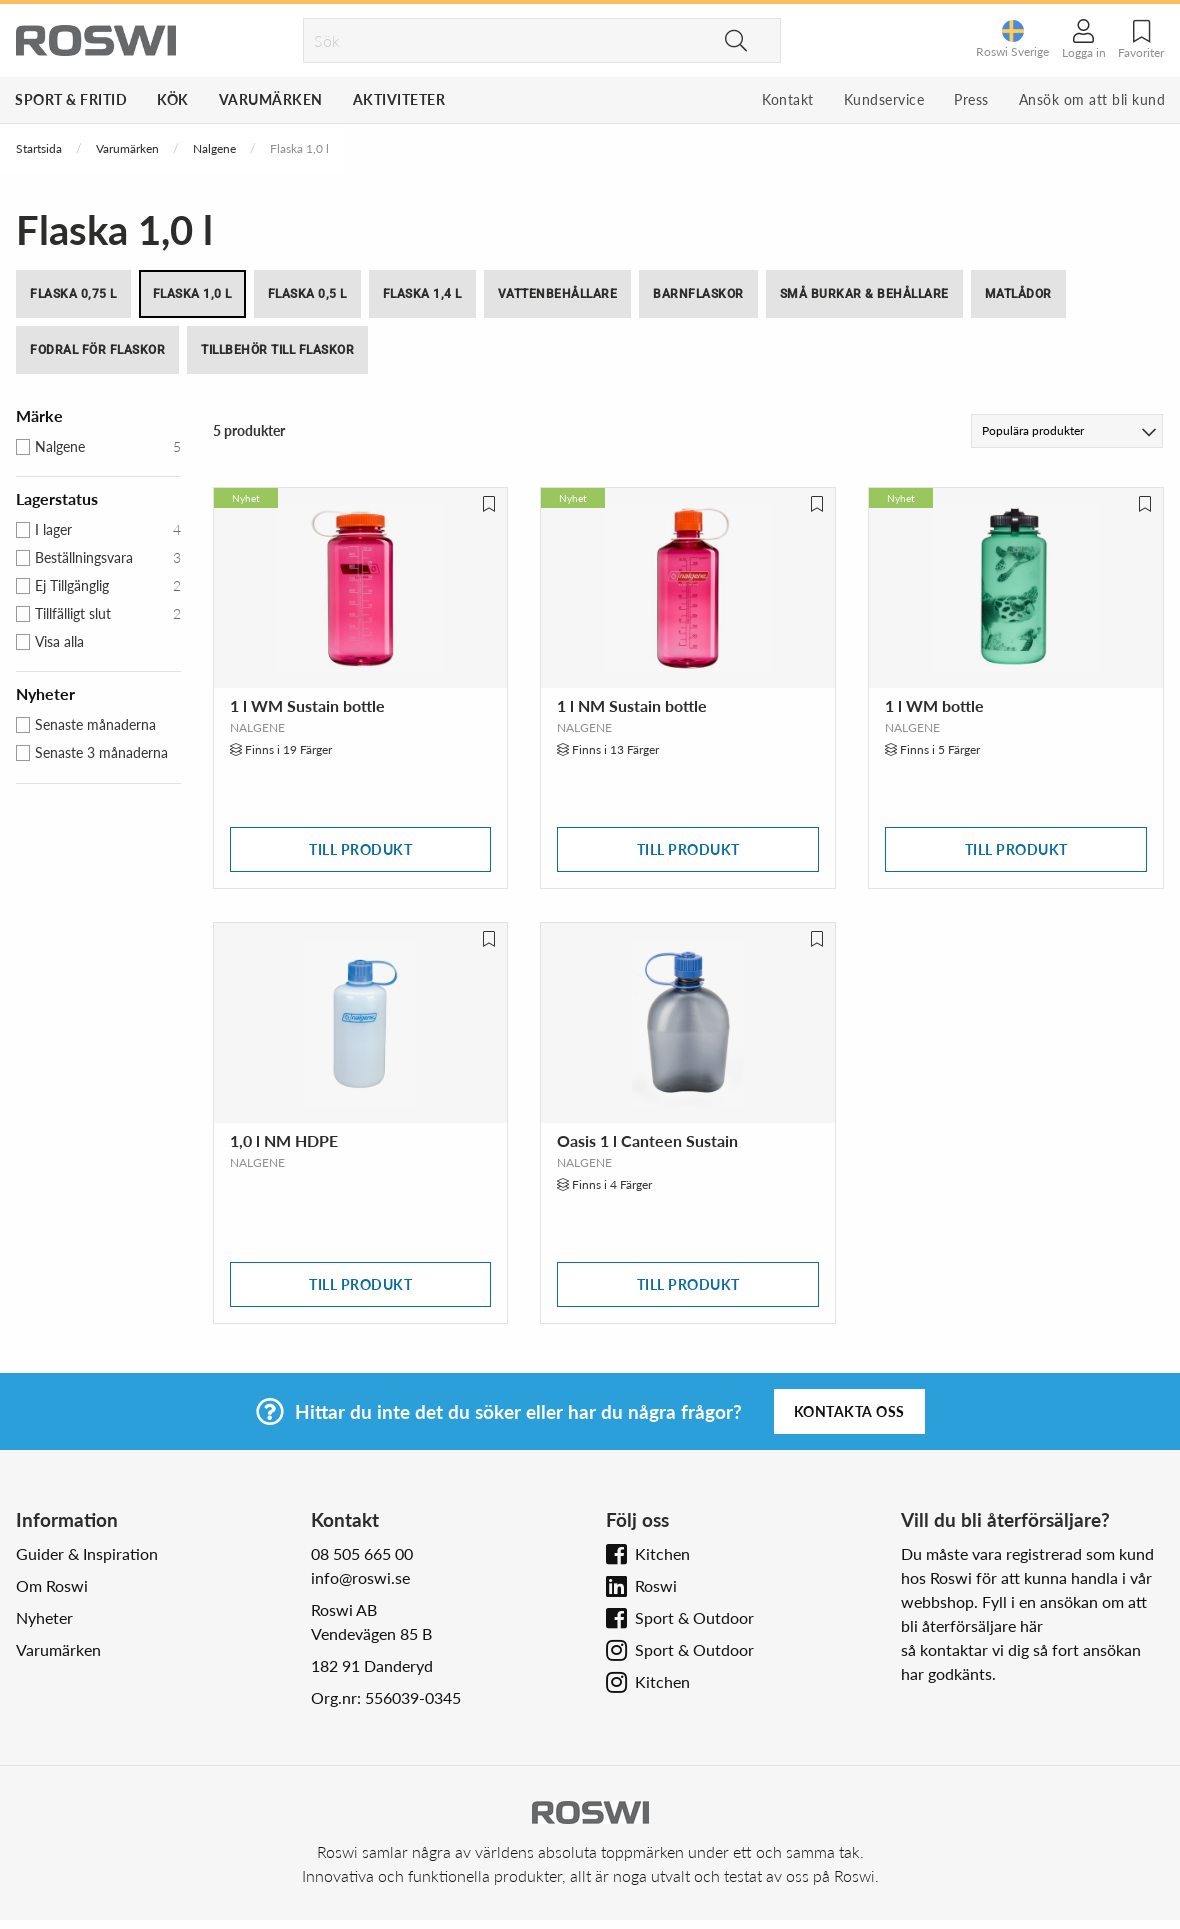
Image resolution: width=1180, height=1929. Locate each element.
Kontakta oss (849, 1411)
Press (971, 99)
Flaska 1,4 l (422, 294)
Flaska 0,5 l (307, 294)
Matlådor (1018, 294)
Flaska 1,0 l (192, 294)
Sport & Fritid (71, 99)
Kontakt (788, 99)
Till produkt (360, 849)
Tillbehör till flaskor (277, 350)
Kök (173, 99)
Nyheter (44, 1617)
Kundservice (884, 99)
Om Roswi (52, 1585)
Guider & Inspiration (87, 1553)
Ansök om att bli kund (1092, 99)
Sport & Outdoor (694, 1617)
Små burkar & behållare (864, 294)
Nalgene (214, 148)
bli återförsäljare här (972, 1625)
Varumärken (271, 99)
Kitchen (662, 1553)
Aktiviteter (399, 99)
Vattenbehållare (558, 294)
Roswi (656, 1585)
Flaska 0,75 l (73, 294)
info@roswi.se (360, 1577)
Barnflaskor (698, 294)
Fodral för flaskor (97, 350)
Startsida (39, 148)
